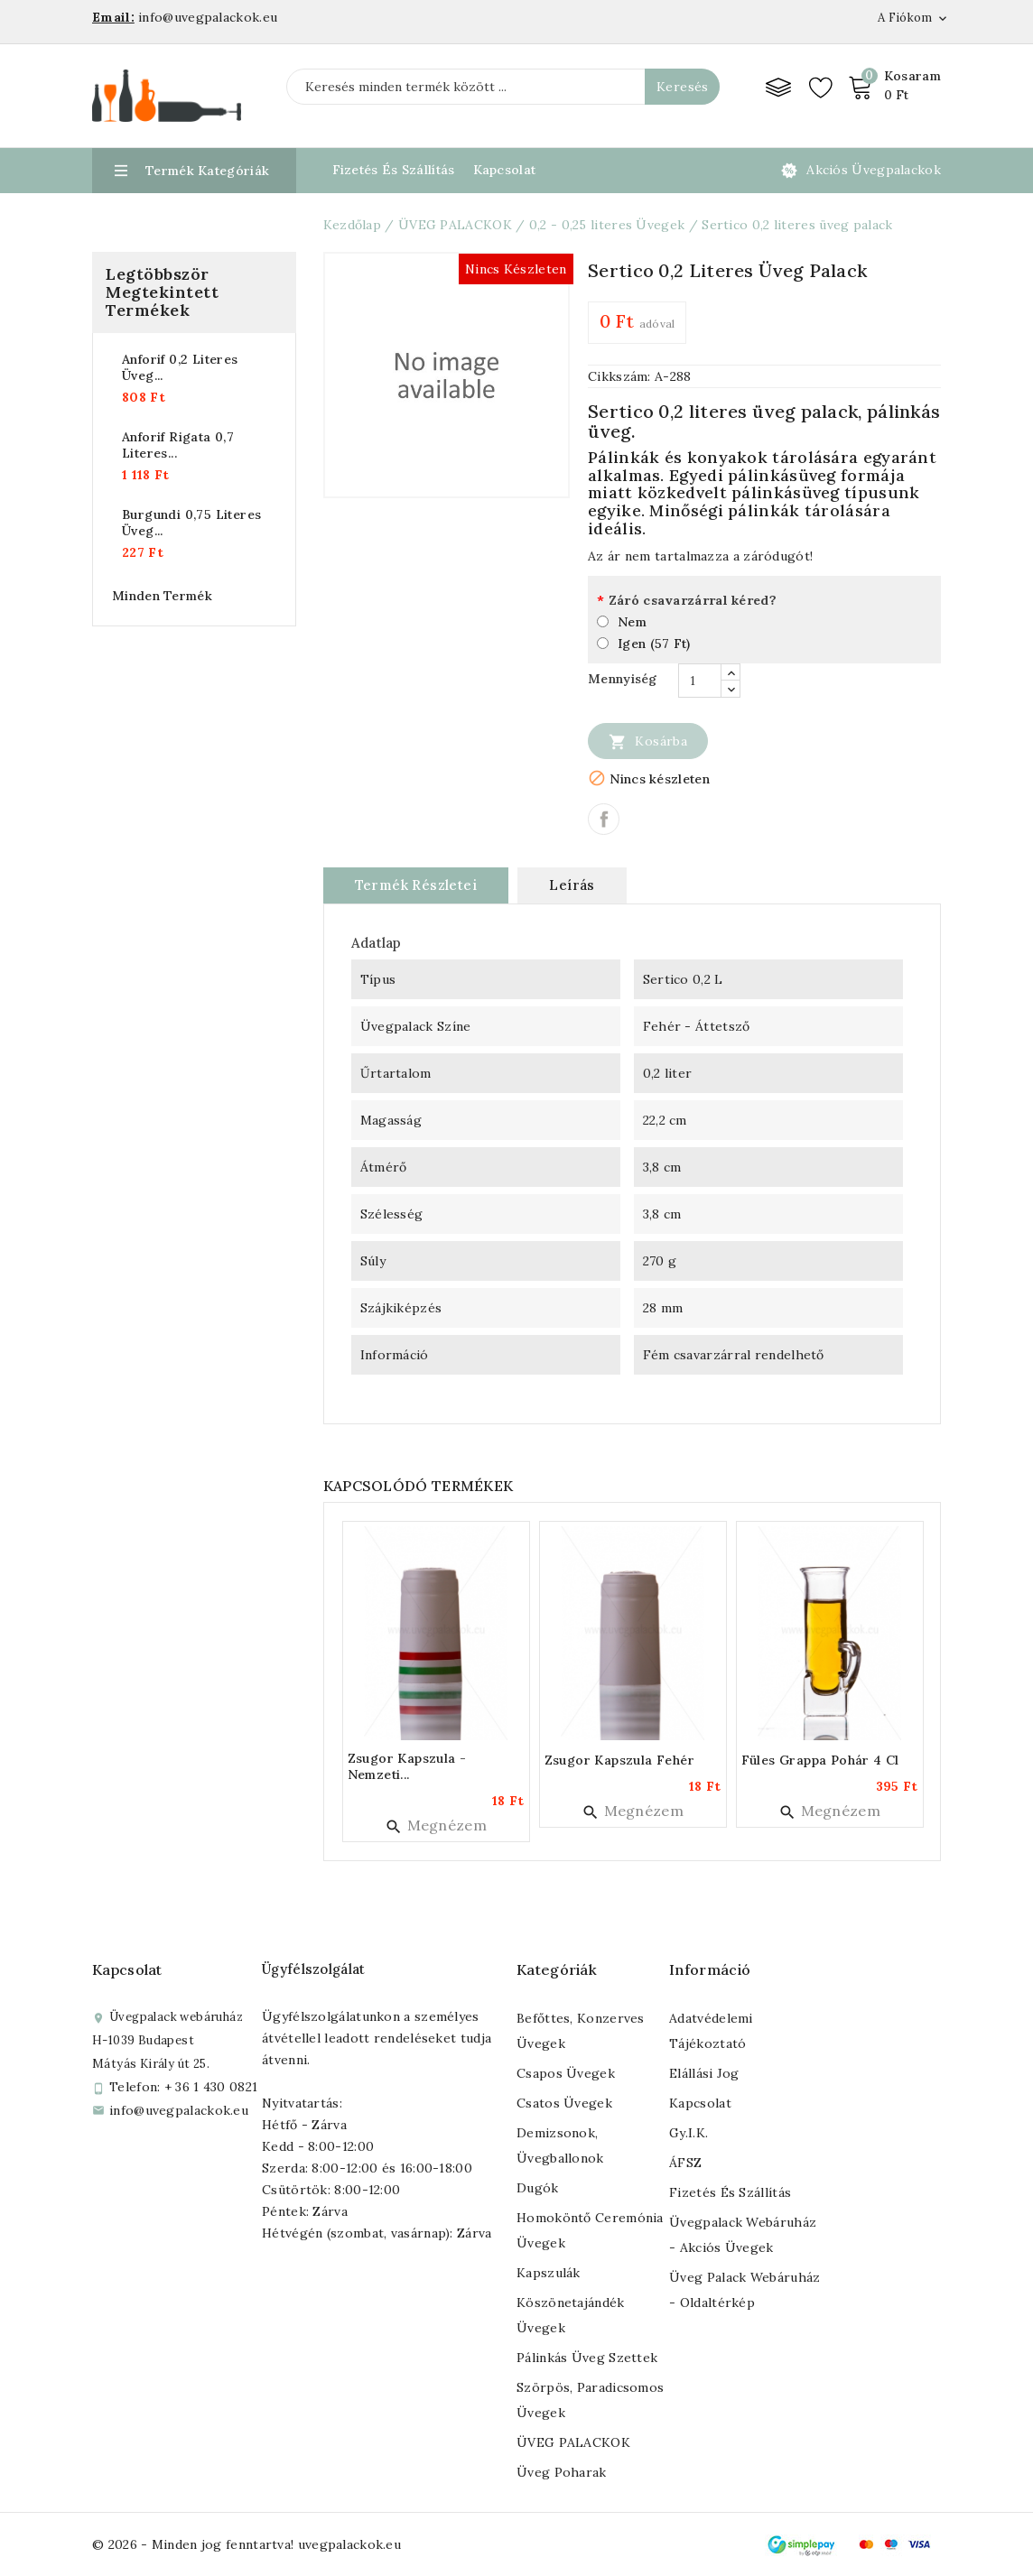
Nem (632, 622)
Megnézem (436, 1825)
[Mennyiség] (699, 680)
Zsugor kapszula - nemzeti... (407, 1766)
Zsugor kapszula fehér (619, 1760)
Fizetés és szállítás (730, 2192)
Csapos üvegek (565, 2073)
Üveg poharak (561, 2472)
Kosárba (648, 741)
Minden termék (162, 596)
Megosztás (604, 819)
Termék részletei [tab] (416, 885)
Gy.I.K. (688, 2133)
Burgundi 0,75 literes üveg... (191, 522)
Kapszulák (548, 2273)
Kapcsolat (504, 169)
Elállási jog (704, 2073)
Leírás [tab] (571, 885)
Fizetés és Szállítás (393, 169)
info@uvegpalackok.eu (178, 2110)
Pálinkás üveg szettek (586, 2357)
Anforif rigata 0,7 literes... (178, 445)
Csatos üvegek (564, 2103)
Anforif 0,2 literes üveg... (180, 367)
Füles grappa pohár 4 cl (820, 1760)
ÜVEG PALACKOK (573, 2442)
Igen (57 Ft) (654, 643)
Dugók (537, 2188)
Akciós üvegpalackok (873, 169)
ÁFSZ (685, 2162)
